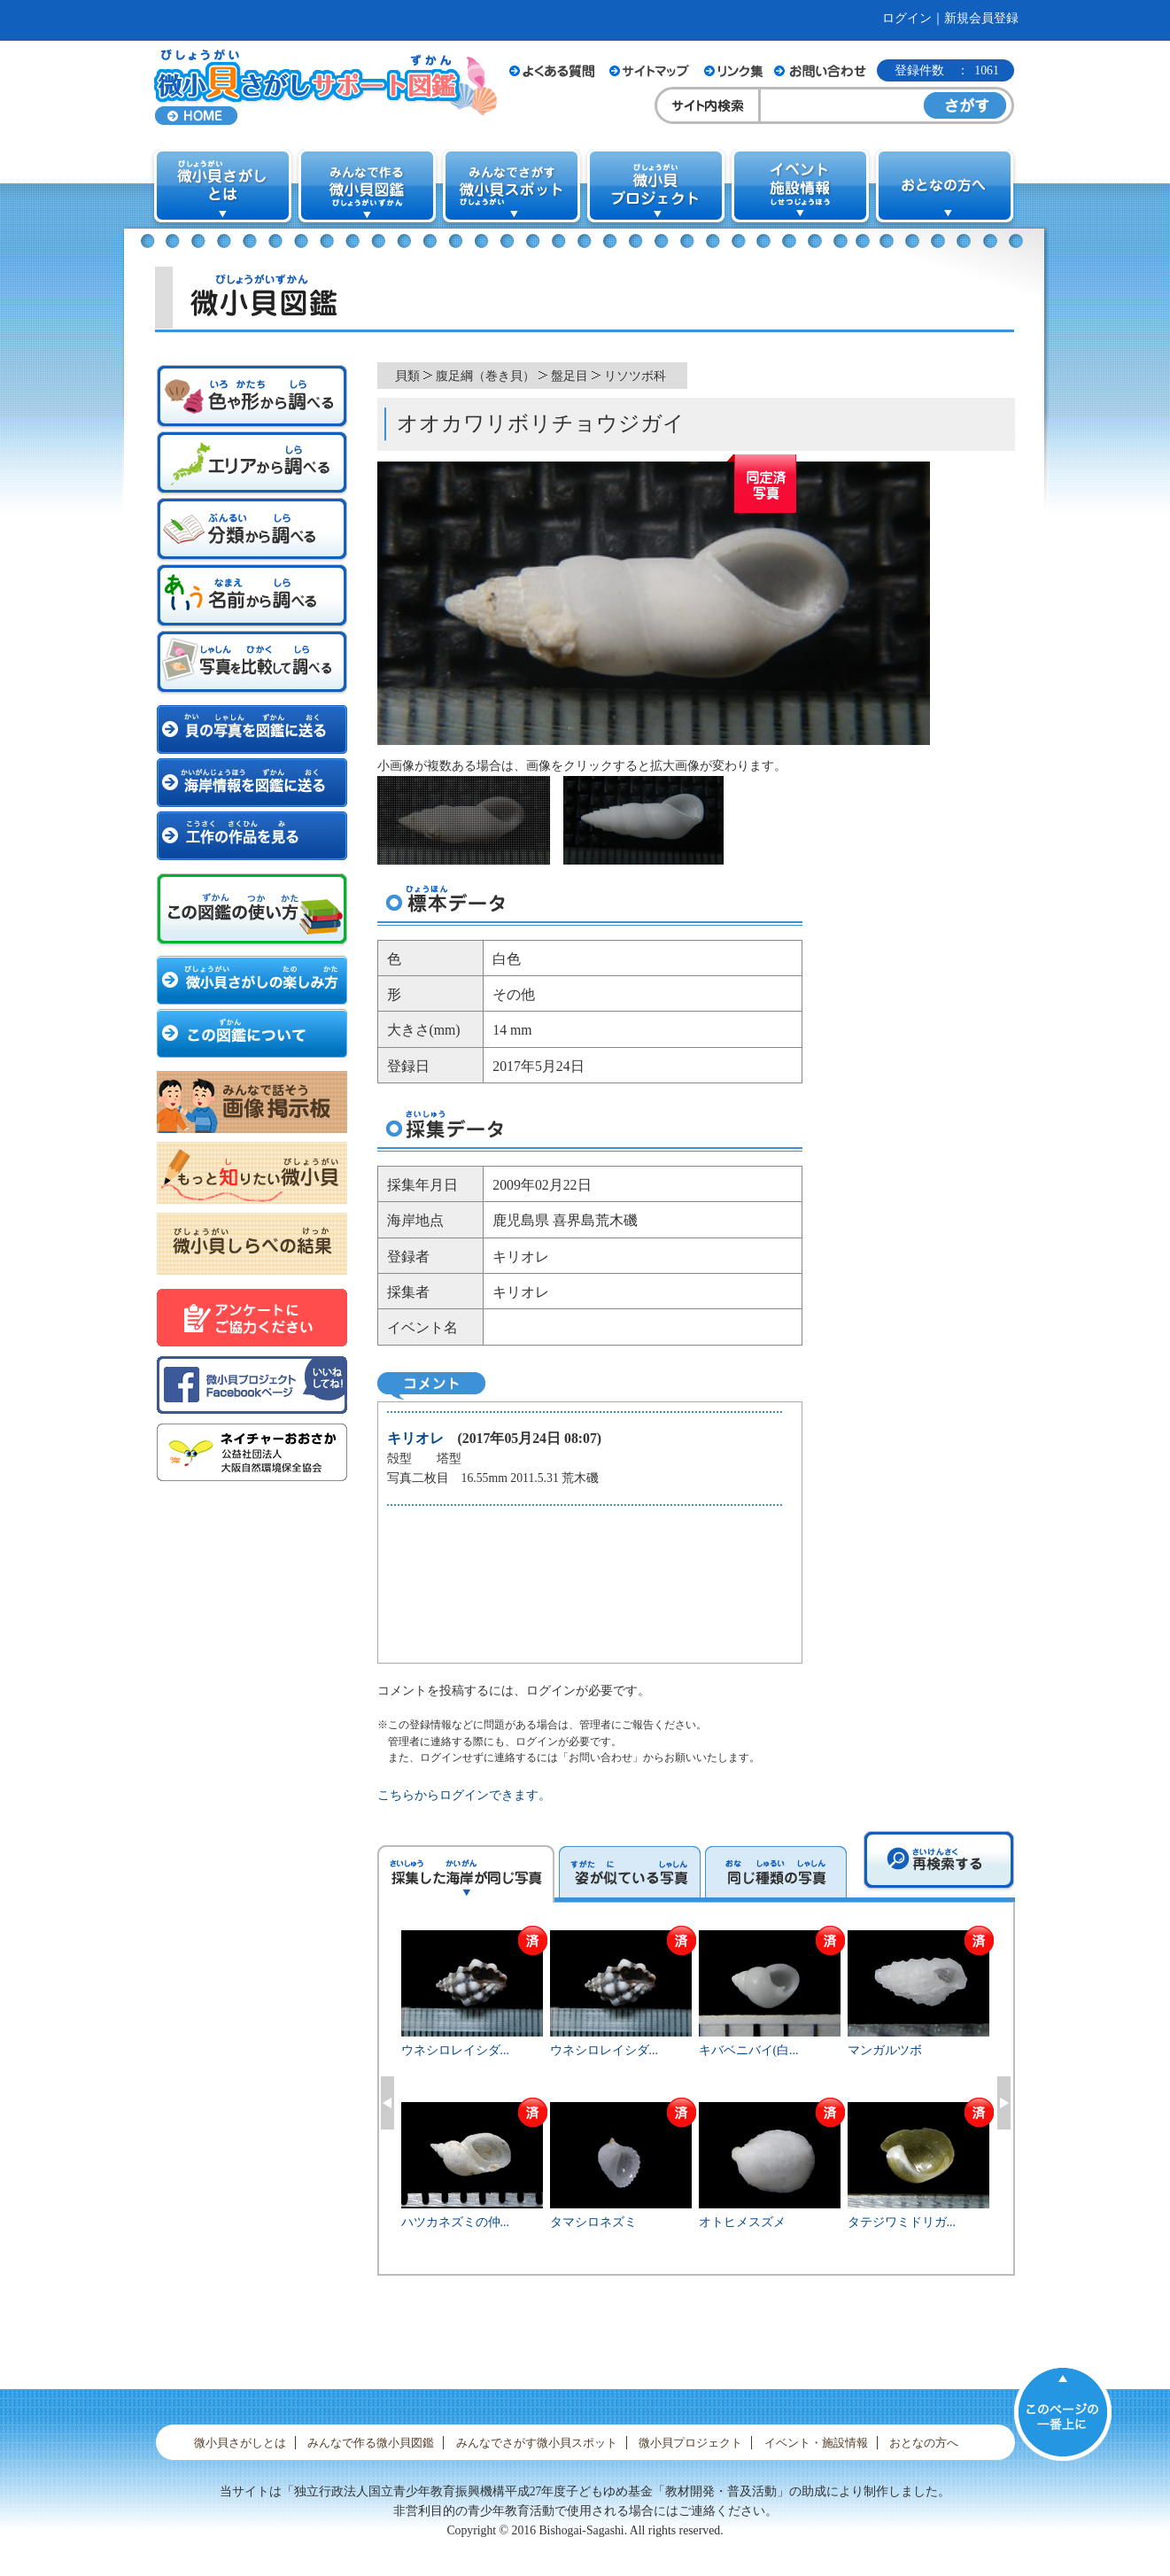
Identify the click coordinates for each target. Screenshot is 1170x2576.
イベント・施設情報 (816, 2442)
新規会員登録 (981, 18)
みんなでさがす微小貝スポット (536, 2442)
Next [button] (1004, 2103)
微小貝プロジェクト (690, 2442)
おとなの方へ (923, 2442)
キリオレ (415, 1438)
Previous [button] (387, 2103)
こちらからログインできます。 (464, 1795)
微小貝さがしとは (240, 2442)
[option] (696, 2100)
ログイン (907, 18)
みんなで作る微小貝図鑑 (370, 2442)
